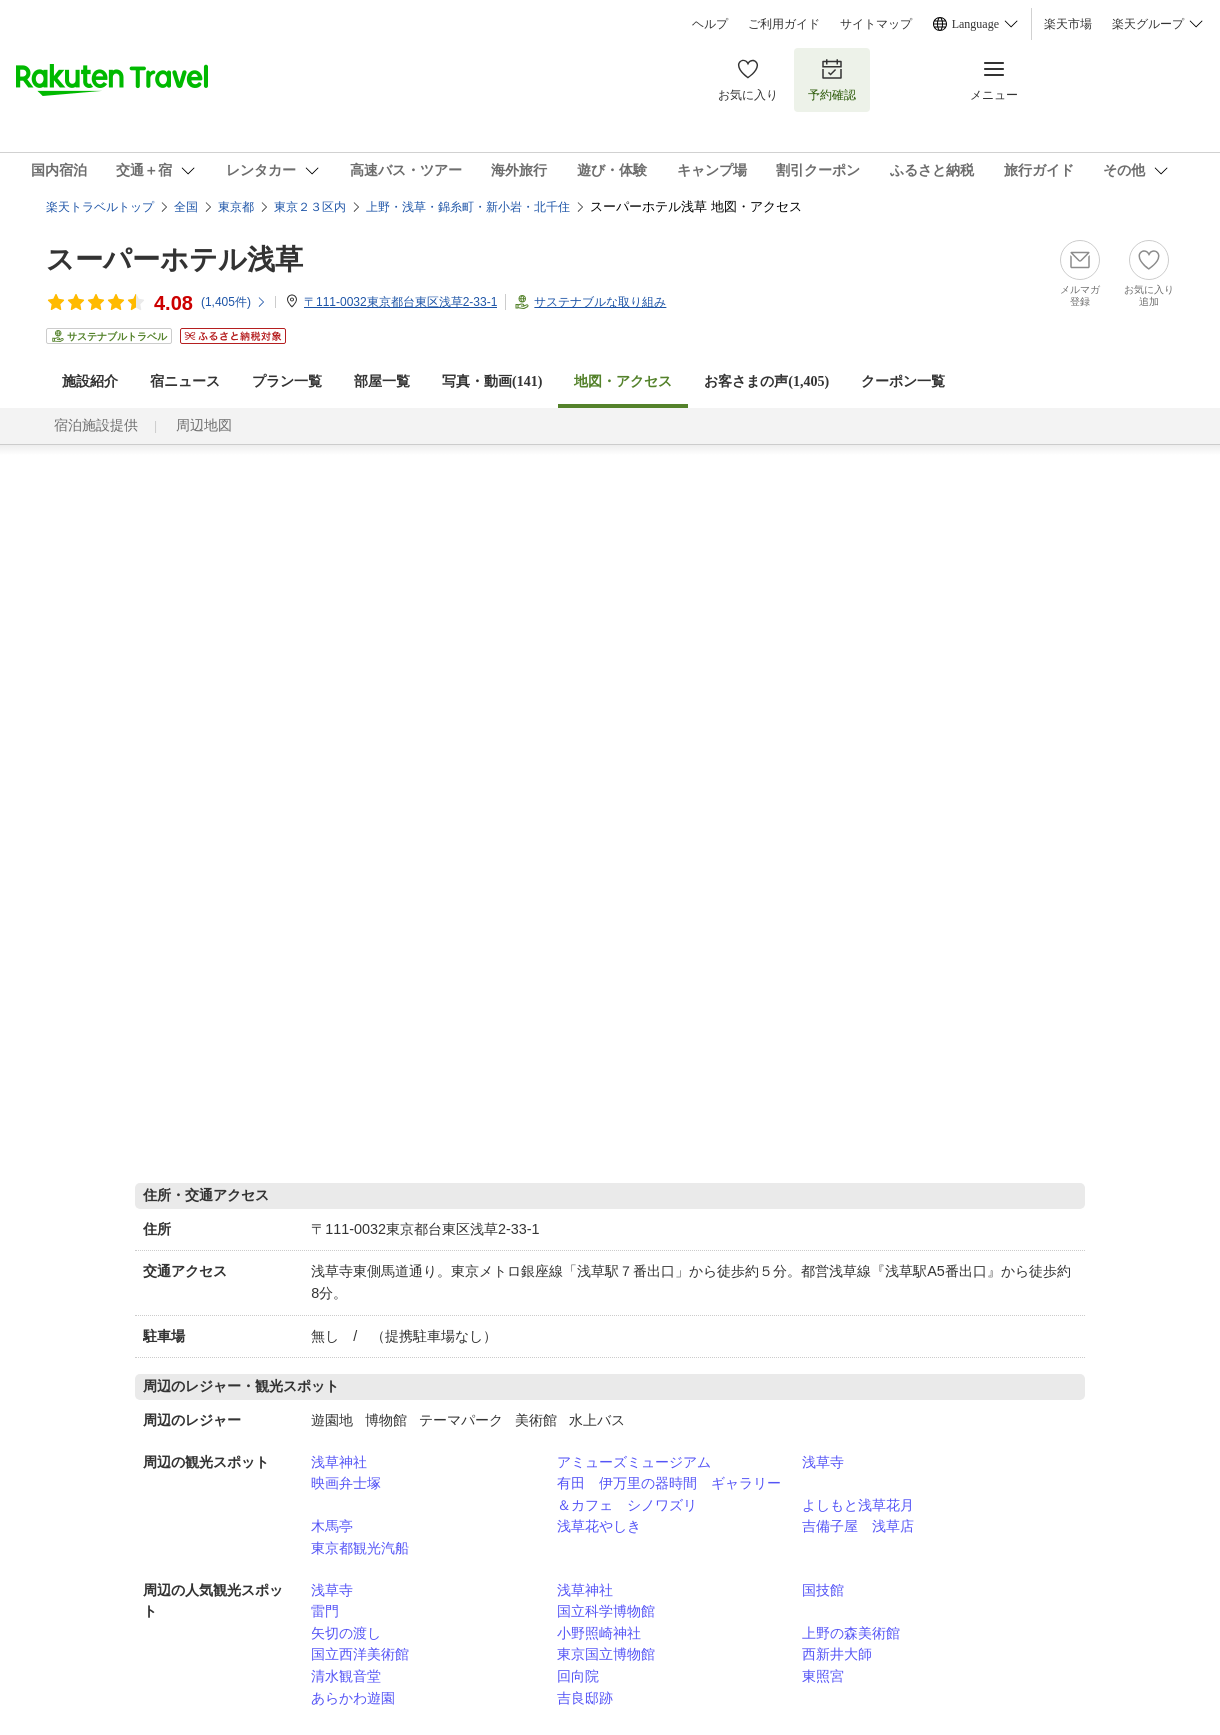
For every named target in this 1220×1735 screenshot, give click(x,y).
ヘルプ (710, 24)
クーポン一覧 (903, 381)
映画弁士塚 (346, 1483)
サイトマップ (876, 24)
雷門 (325, 1611)
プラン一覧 (287, 381)
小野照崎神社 (599, 1633)
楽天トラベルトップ (100, 207)
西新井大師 (837, 1654)
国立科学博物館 (606, 1611)
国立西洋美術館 (360, 1654)
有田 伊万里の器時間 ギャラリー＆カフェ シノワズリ (669, 1494)
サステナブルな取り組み (600, 302)
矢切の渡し (346, 1633)
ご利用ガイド (784, 24)
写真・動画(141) (492, 381)
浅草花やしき (599, 1526)
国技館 (823, 1590)
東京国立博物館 (606, 1654)
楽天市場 (1068, 24)
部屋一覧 (382, 381)
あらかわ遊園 (353, 1698)
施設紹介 (90, 381)
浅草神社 (339, 1462)
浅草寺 (823, 1462)
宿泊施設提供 (96, 425)
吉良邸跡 (585, 1698)
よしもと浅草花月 (858, 1505)
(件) (234, 302)
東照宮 (823, 1676)
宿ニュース (185, 381)
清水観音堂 (346, 1676)
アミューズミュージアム (634, 1462)
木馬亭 (332, 1526)
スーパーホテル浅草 (174, 259)
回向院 (578, 1676)
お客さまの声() (766, 381)
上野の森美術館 (851, 1633)
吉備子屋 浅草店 (858, 1526)
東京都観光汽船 (360, 1548)
